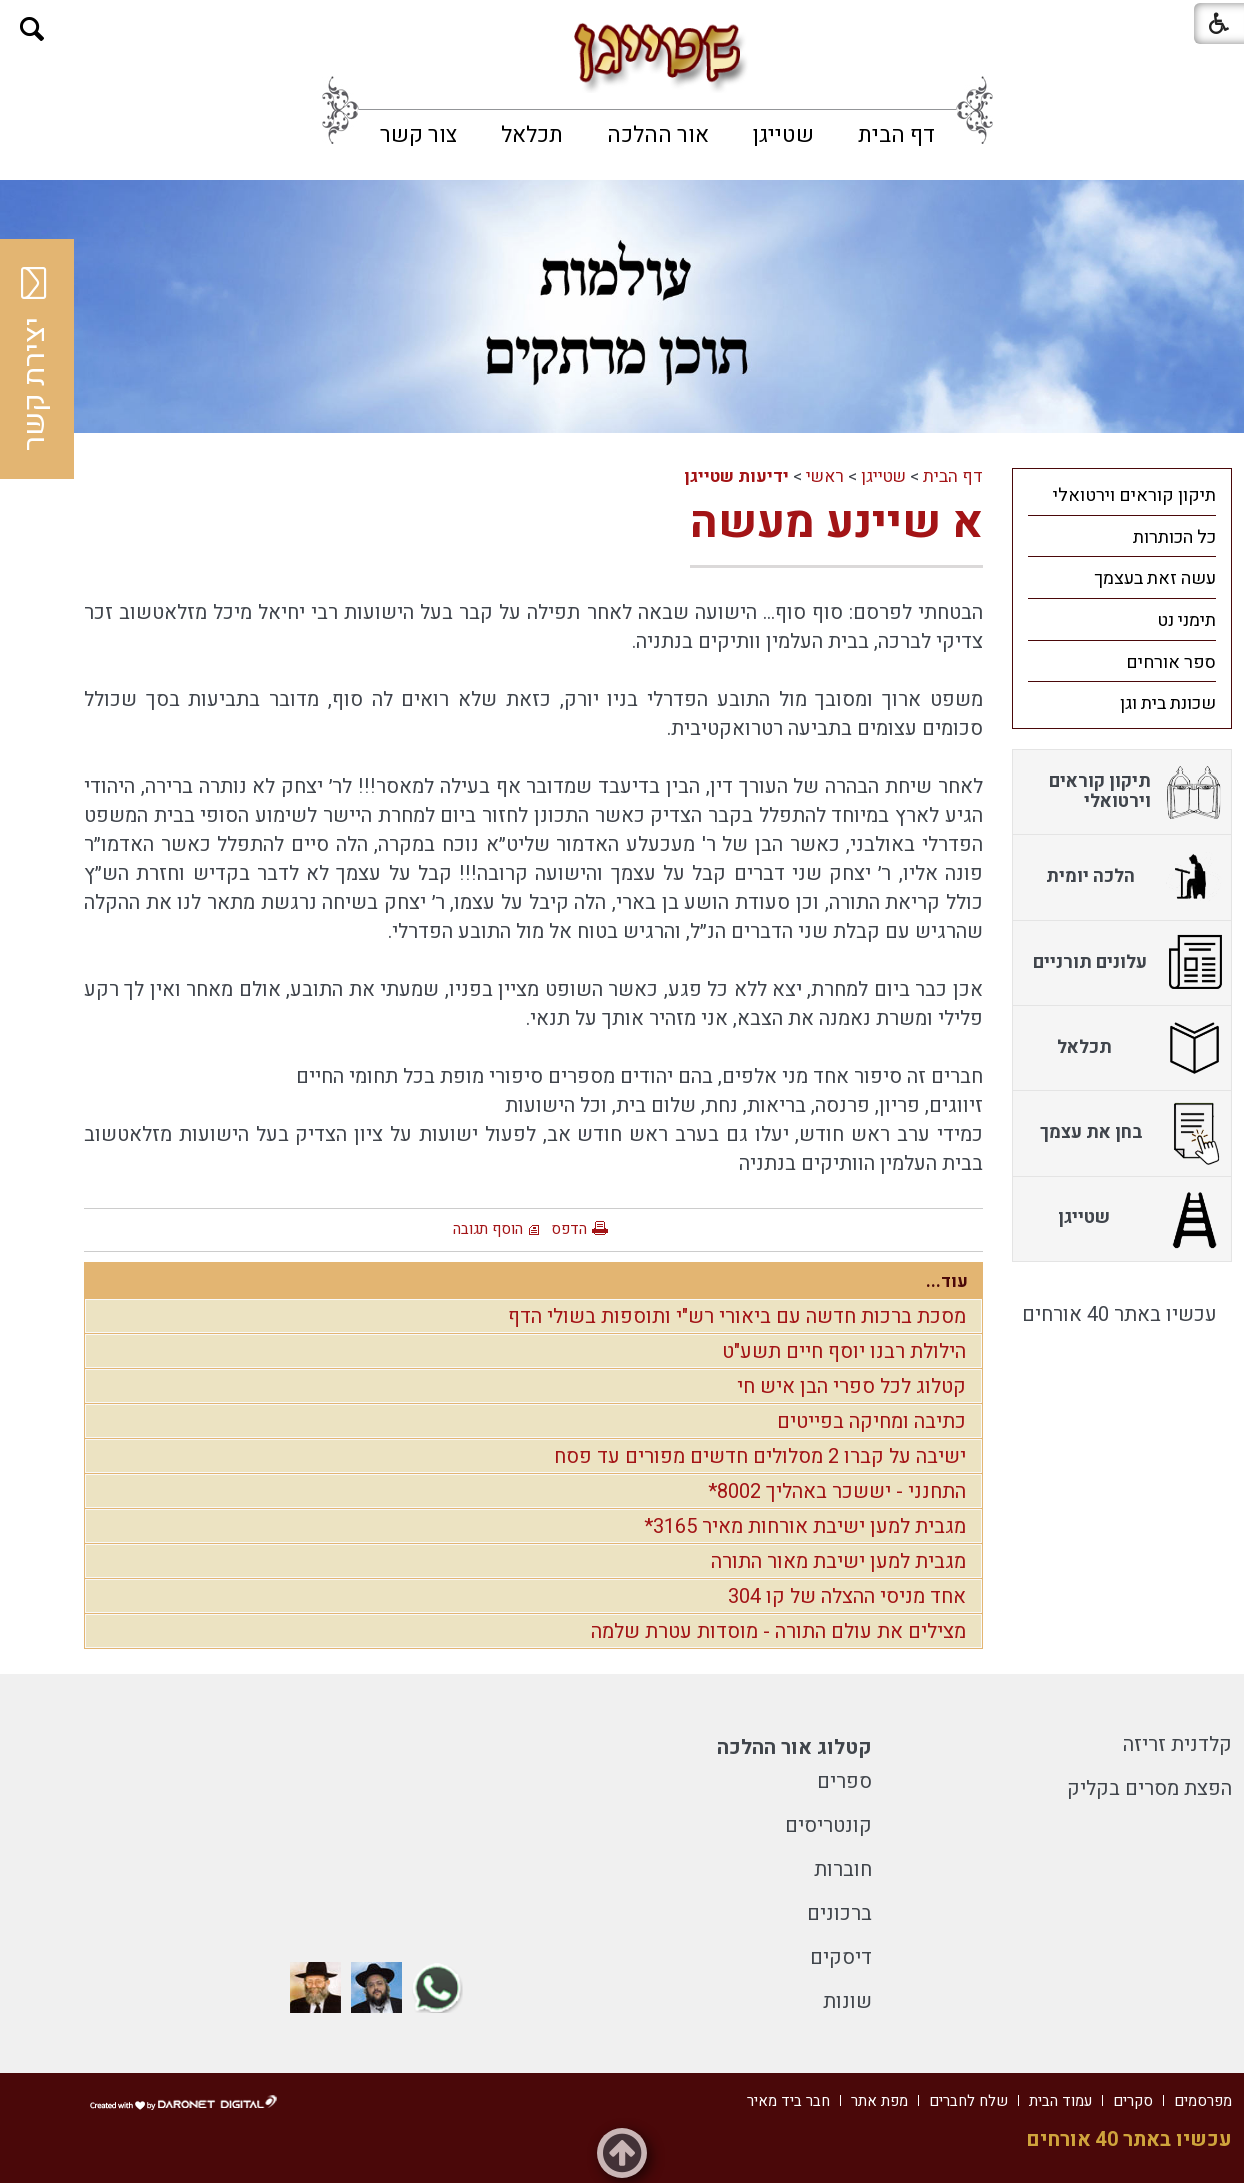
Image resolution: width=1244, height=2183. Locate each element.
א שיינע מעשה (836, 523)
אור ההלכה (658, 135)
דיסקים (841, 1957)
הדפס (569, 1229)
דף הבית (896, 135)
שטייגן (783, 135)
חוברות (843, 1869)
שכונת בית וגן (1168, 703)
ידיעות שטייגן (736, 476)
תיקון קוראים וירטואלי (1134, 495)
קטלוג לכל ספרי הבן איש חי (851, 1386)
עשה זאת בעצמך (1155, 578)
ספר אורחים (1171, 662)
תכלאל (532, 135)
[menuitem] (896, 135)
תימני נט (1186, 620)
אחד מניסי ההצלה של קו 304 (847, 1596)
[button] (32, 29)
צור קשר (418, 135)
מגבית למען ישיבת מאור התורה (838, 1561)
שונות (847, 2001)
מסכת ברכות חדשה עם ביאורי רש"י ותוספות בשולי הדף (737, 1316)
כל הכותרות (1174, 537)
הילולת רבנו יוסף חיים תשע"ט (844, 1351)
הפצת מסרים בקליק (1149, 1788)
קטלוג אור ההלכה (794, 1747)
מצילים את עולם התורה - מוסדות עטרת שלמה (778, 1631)
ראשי (825, 476)
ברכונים (839, 1913)
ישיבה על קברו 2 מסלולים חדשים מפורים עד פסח (760, 1456)
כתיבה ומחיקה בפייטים (871, 1421)
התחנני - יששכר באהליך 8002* (837, 1491)
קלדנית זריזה (1177, 1744)
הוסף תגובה (488, 1229)
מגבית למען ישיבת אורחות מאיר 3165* (805, 1526)
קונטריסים (828, 1825)
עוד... (947, 1281)
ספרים (844, 1781)
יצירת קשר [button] (35, 359)
